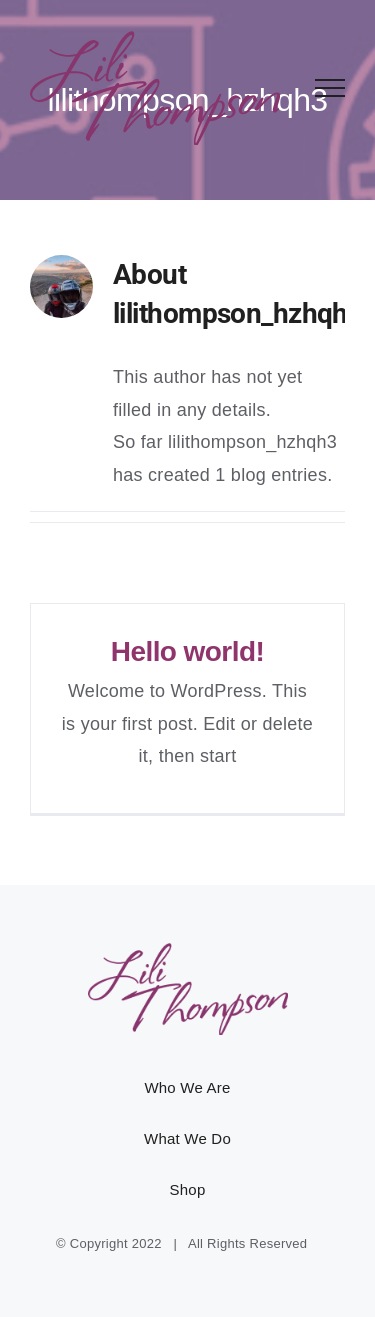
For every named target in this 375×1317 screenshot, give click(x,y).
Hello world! (188, 651)
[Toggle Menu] (330, 88)
